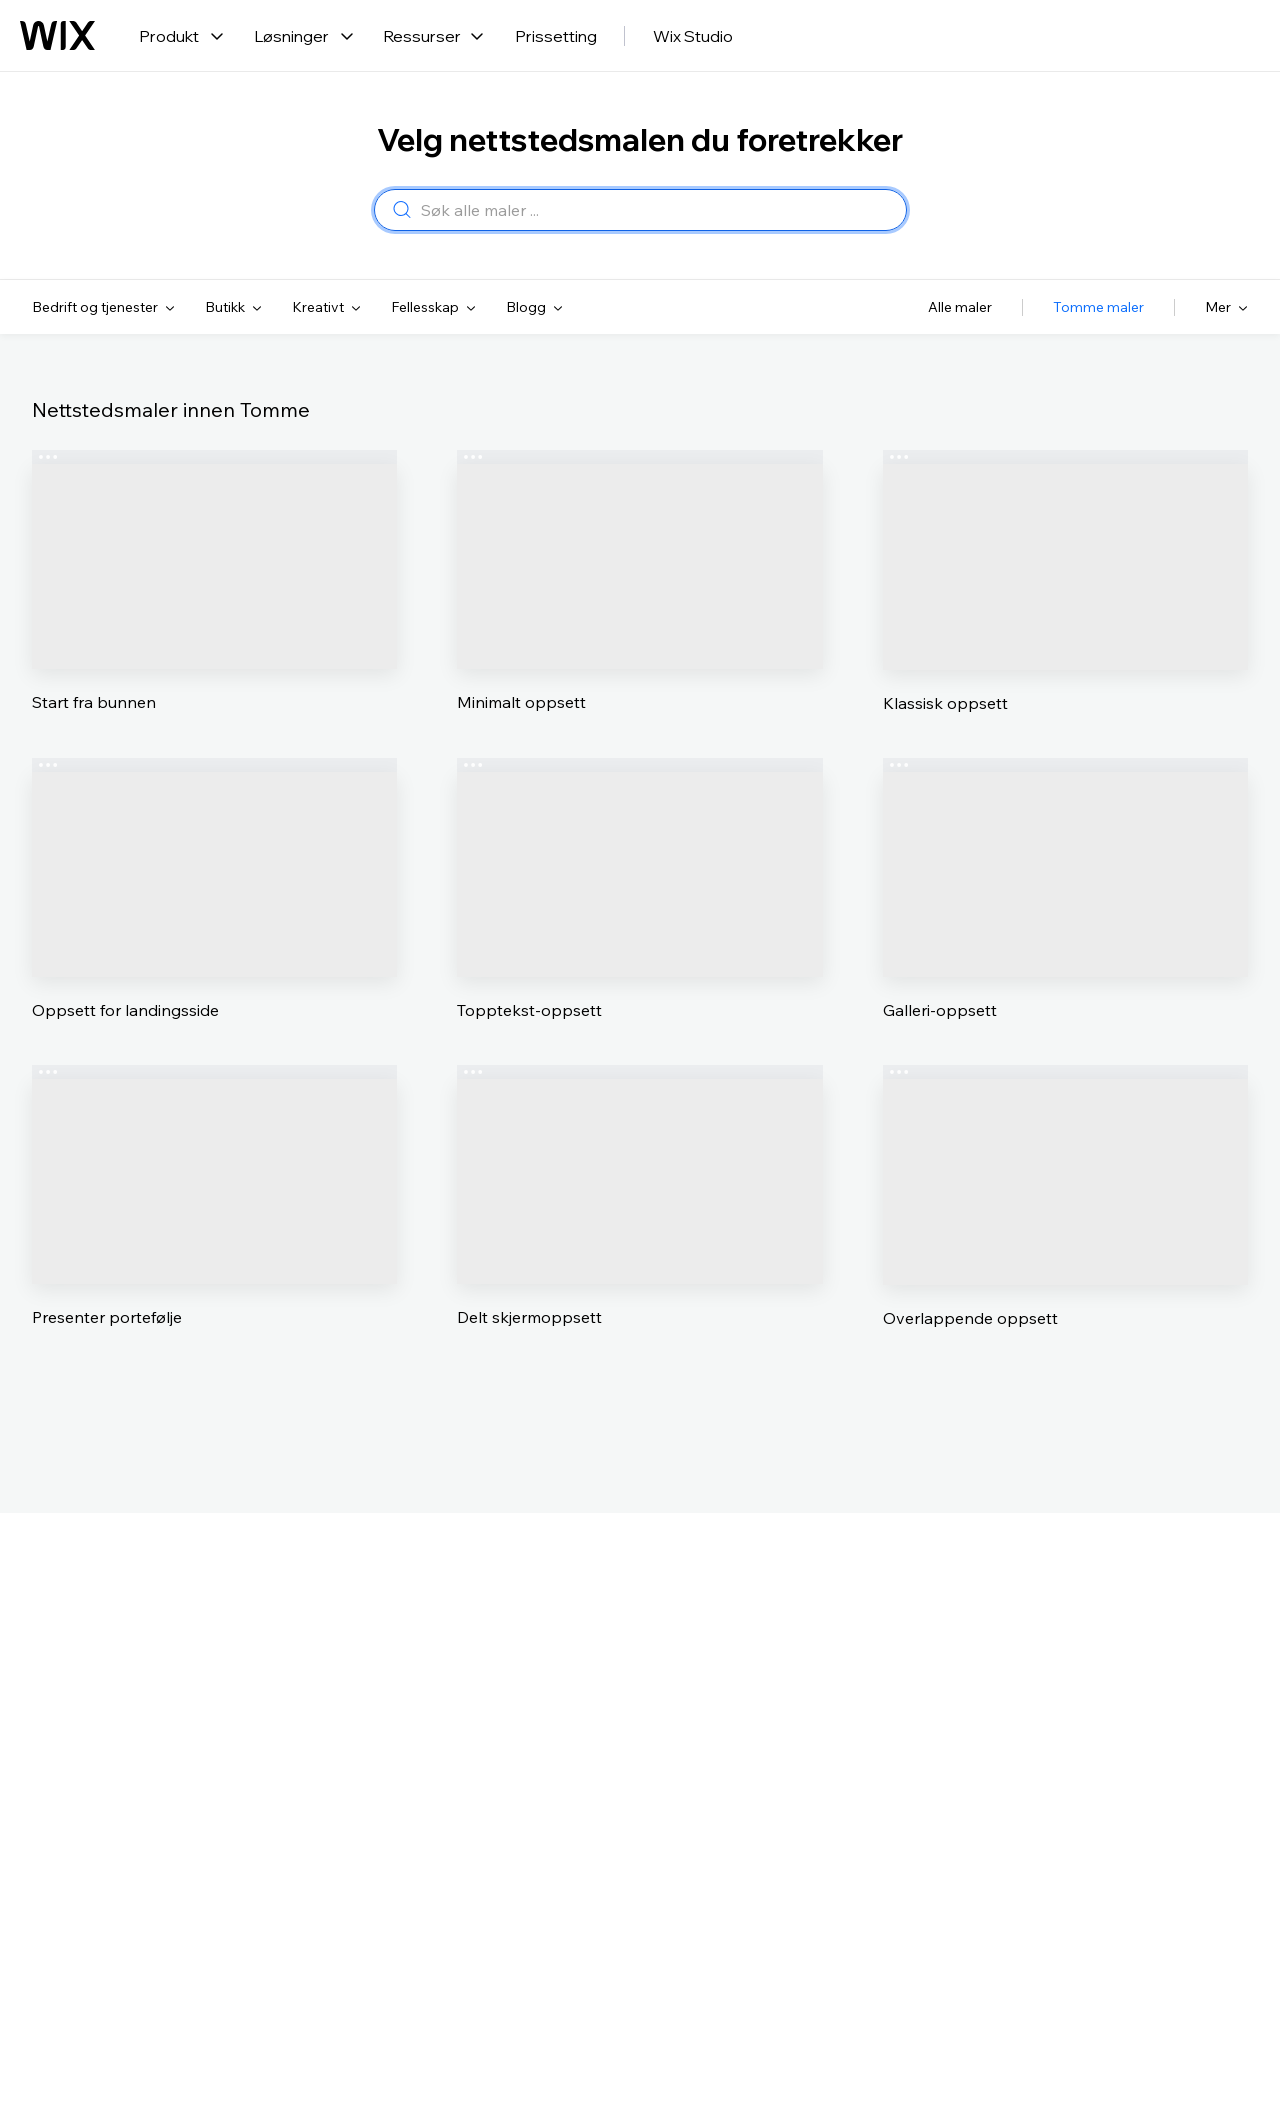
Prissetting (556, 36)
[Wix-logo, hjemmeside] (57, 36)
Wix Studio (693, 36)
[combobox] (657, 211)
